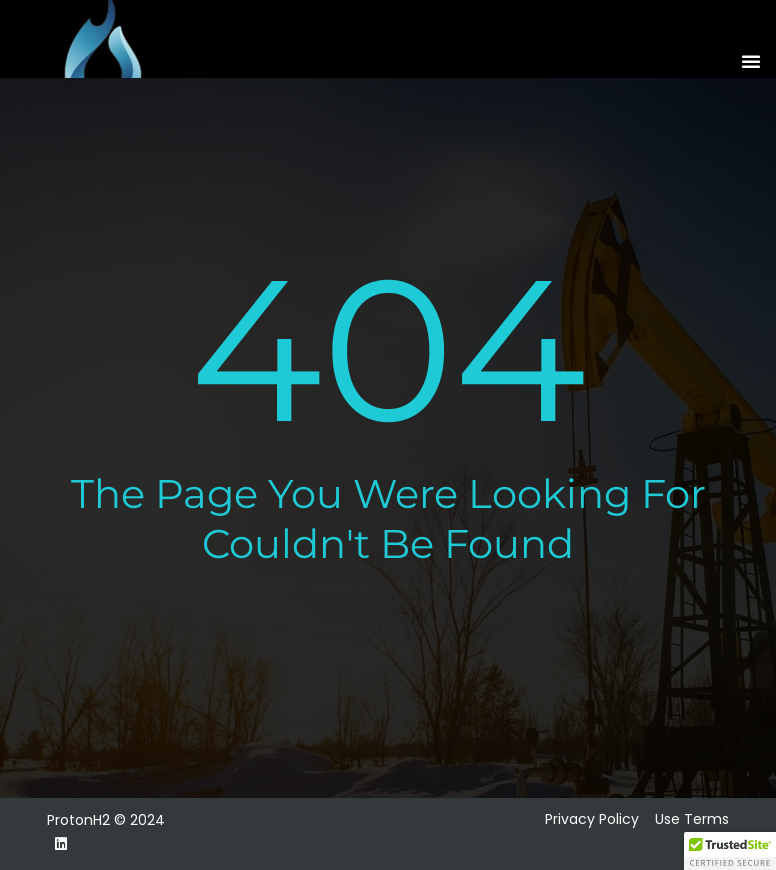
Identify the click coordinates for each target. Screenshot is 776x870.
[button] (751, 61)
